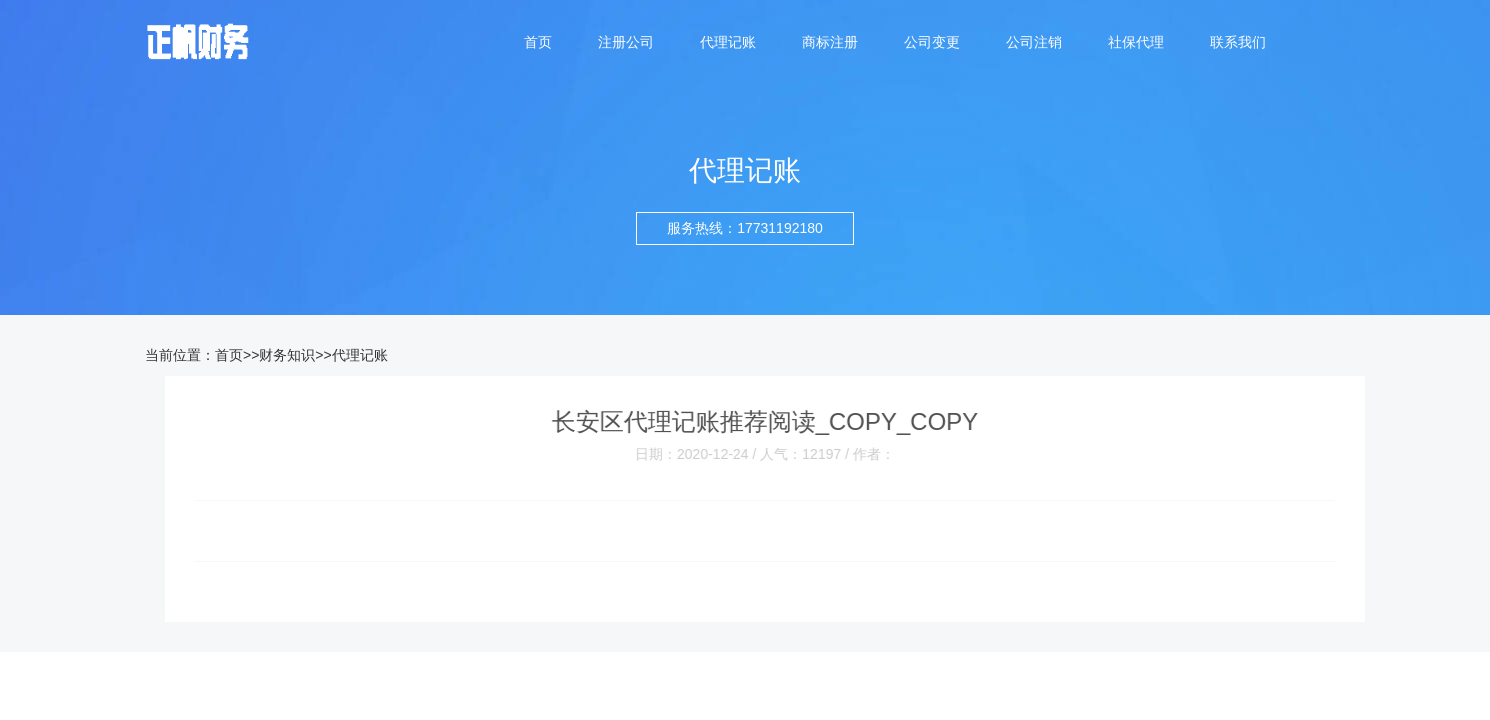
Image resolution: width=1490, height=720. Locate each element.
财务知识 (287, 355)
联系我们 (1238, 42)
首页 (538, 42)
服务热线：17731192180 (745, 228)
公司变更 (932, 42)
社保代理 (1136, 42)
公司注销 (1034, 42)
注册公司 (626, 42)
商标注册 (830, 42)
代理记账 (728, 42)
